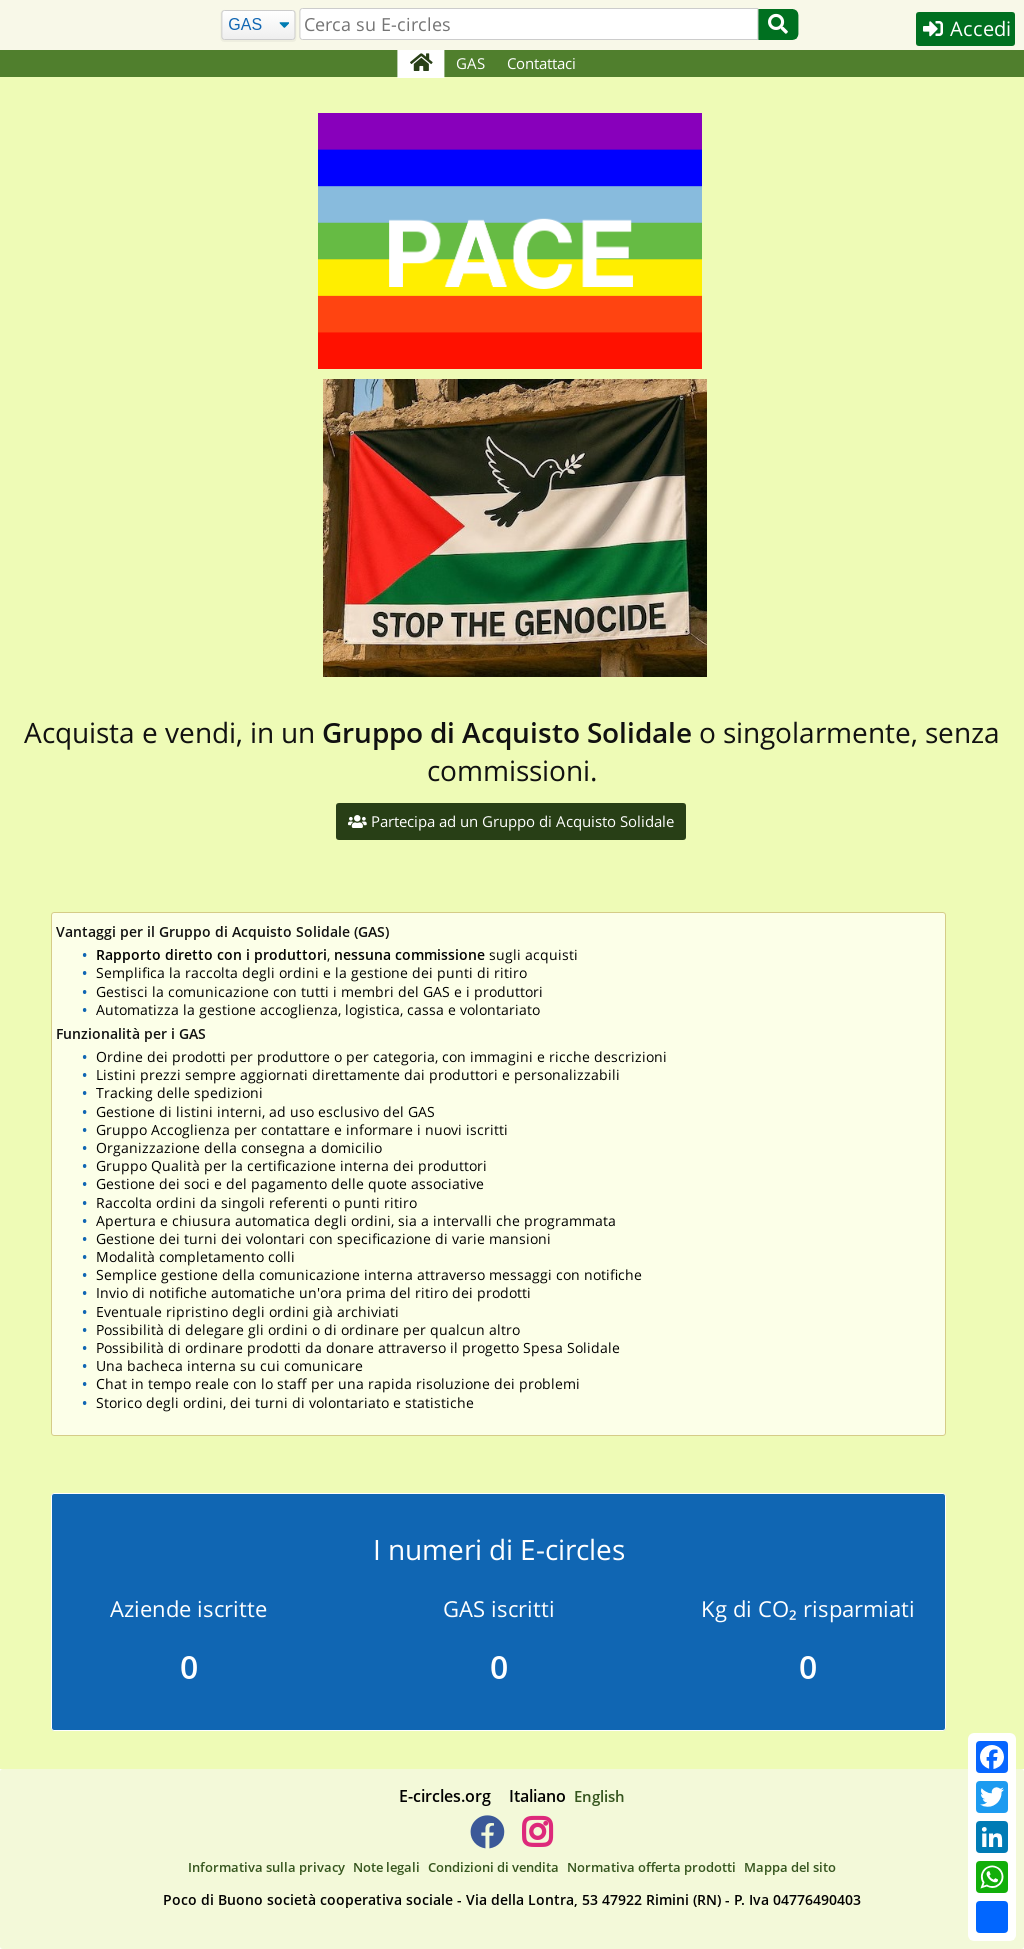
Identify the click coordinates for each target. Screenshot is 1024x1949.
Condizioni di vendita (493, 1867)
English (599, 1796)
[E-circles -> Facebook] (486, 1840)
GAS (470, 63)
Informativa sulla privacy (266, 1867)
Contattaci (541, 63)
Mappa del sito (790, 1867)
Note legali (386, 1867)
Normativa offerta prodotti (651, 1867)
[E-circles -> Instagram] (536, 1840)
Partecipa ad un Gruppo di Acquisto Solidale (511, 821)
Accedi (965, 28)
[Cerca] (258, 25)
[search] (529, 24)
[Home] (420, 64)
